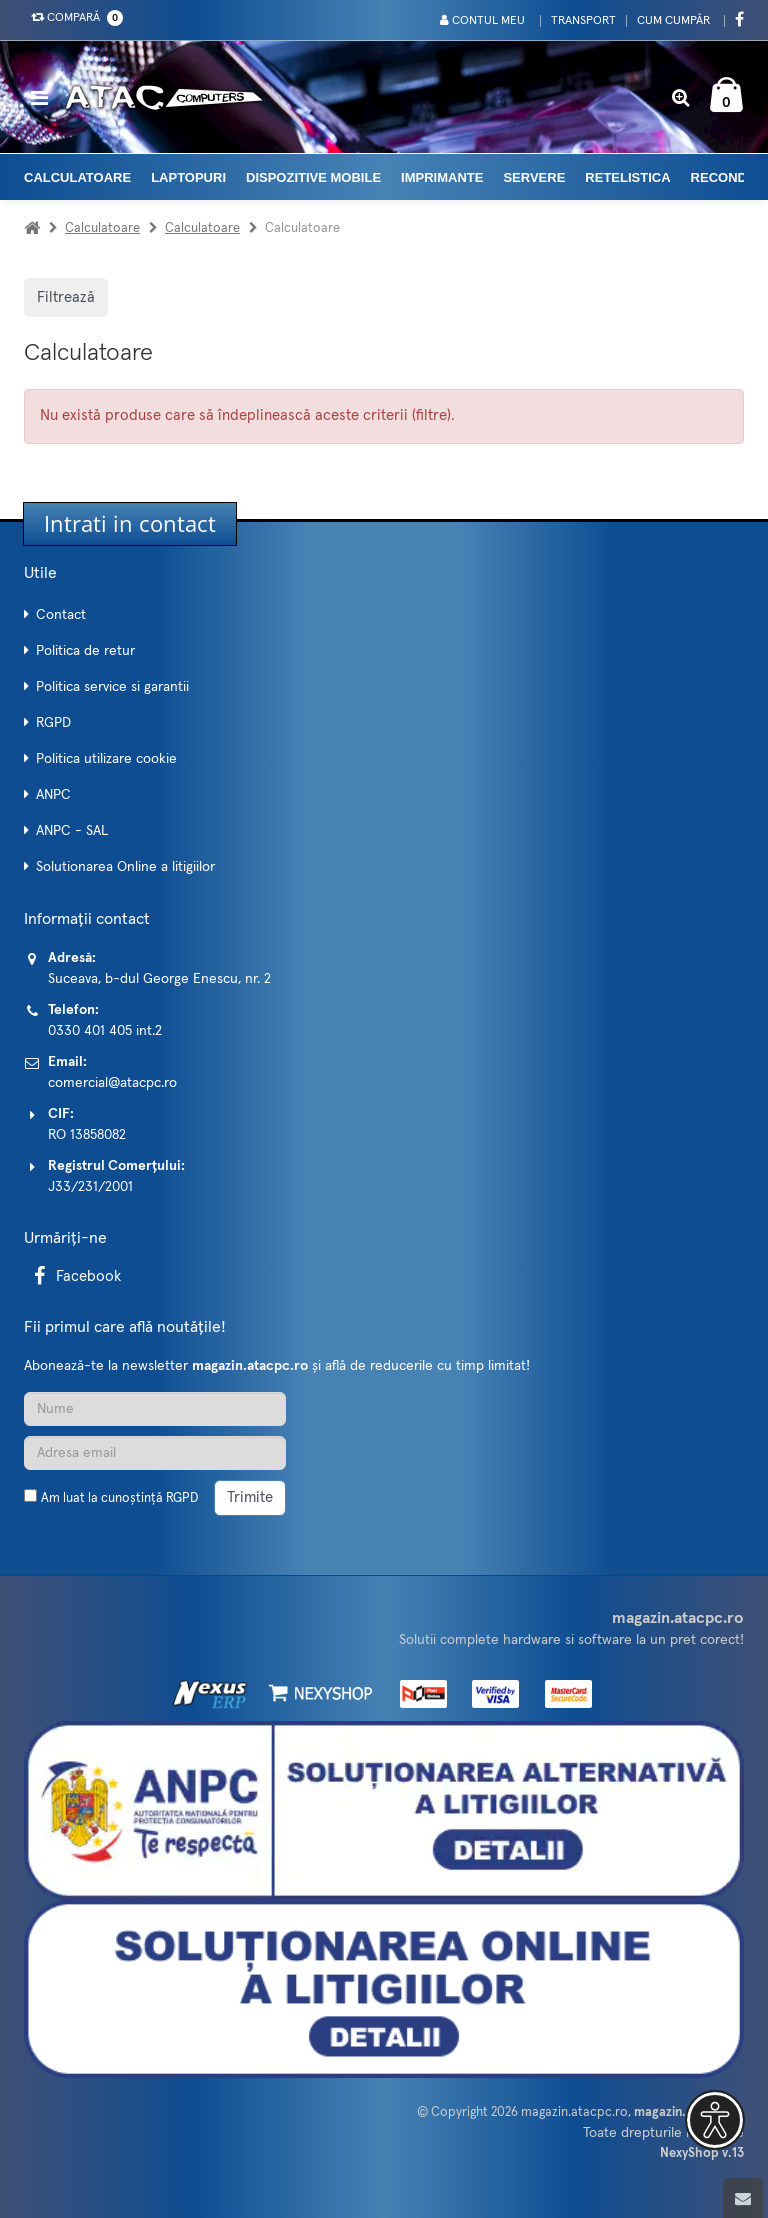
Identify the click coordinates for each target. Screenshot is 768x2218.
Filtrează (66, 297)
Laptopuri (188, 177)
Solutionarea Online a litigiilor (125, 867)
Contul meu (482, 20)
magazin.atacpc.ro (574, 2112)
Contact (61, 615)
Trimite (250, 1497)
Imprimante (442, 177)
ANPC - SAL (72, 831)
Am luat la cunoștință (119, 1498)
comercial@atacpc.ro (112, 1083)
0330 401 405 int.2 (105, 1031)
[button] (715, 2120)
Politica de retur (85, 651)
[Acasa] (32, 228)
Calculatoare (77, 177)
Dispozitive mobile (313, 177)
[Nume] (155, 1409)
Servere (534, 177)
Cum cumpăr (673, 21)
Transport (583, 21)
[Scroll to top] (743, 2198)
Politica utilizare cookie (106, 759)
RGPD (53, 723)
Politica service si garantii (112, 687)
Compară (73, 18)
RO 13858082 (87, 1135)
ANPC (53, 795)
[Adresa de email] (155, 1453)
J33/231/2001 (90, 1187)
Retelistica (627, 177)
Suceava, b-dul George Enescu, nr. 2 (159, 979)
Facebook (74, 1276)
